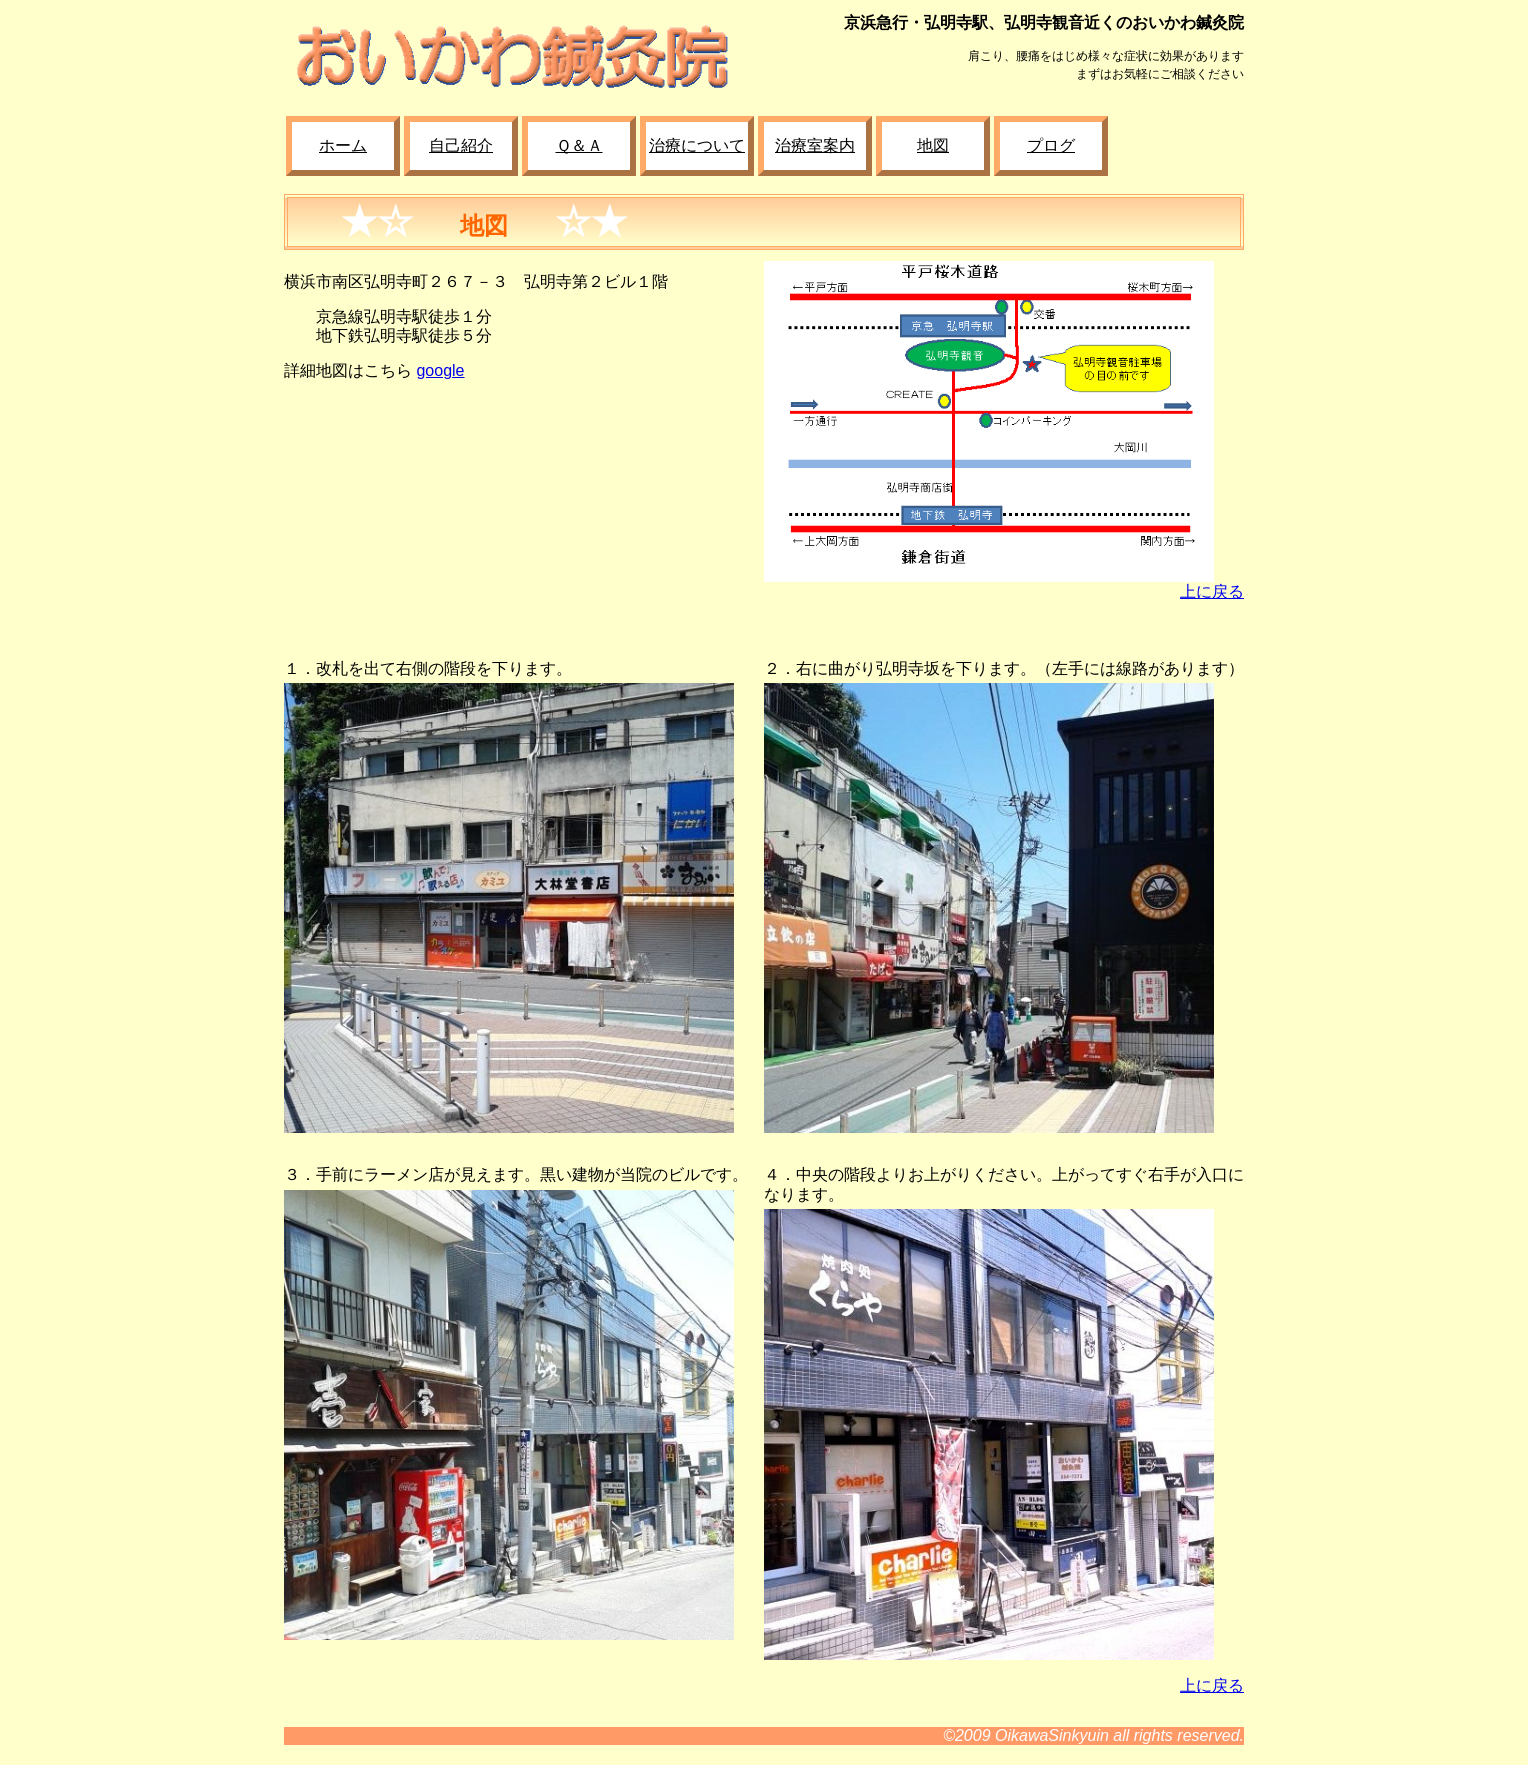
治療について (697, 145)
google (440, 370)
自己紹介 (461, 145)
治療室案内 (815, 145)
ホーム (343, 145)
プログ (1051, 145)
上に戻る (1212, 591)
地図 (933, 145)
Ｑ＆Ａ (579, 145)
